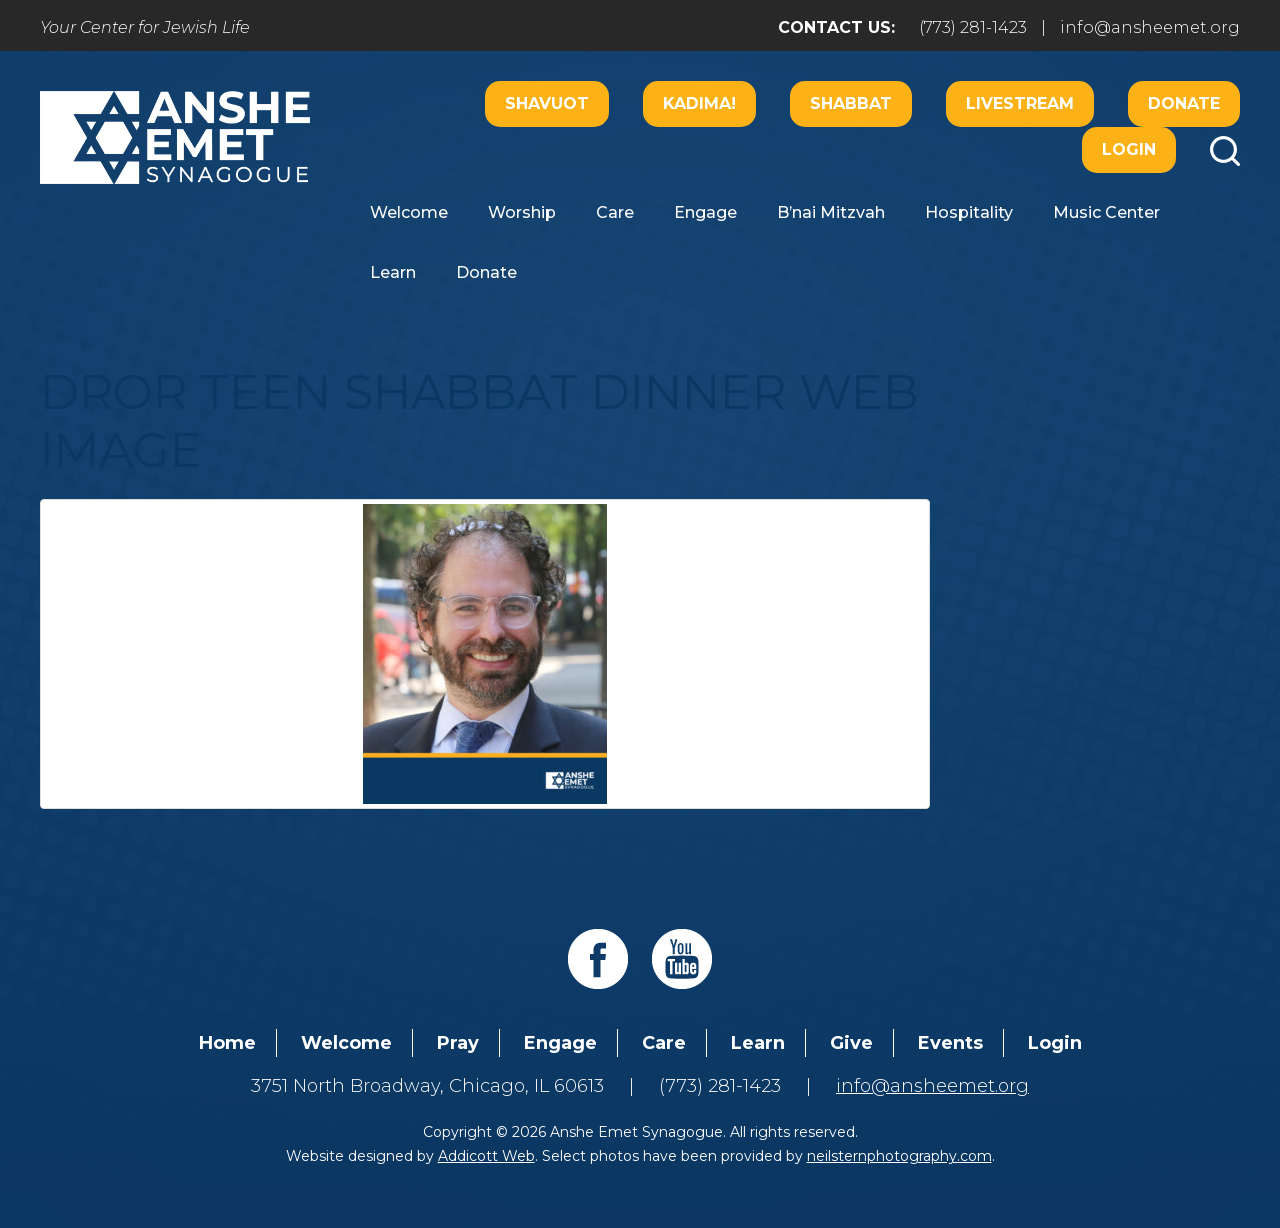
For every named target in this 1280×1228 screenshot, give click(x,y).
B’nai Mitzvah (831, 212)
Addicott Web (486, 1156)
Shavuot (547, 103)
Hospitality (969, 212)
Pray (458, 1043)
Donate (1184, 103)
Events (950, 1043)
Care (615, 212)
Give (851, 1043)
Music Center (1106, 212)
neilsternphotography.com (899, 1156)
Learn (393, 272)
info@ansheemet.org (1150, 27)
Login (1129, 149)
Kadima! (699, 103)
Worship (522, 212)
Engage (705, 212)
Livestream (1020, 103)
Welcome (409, 212)
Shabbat (851, 103)
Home (227, 1043)
